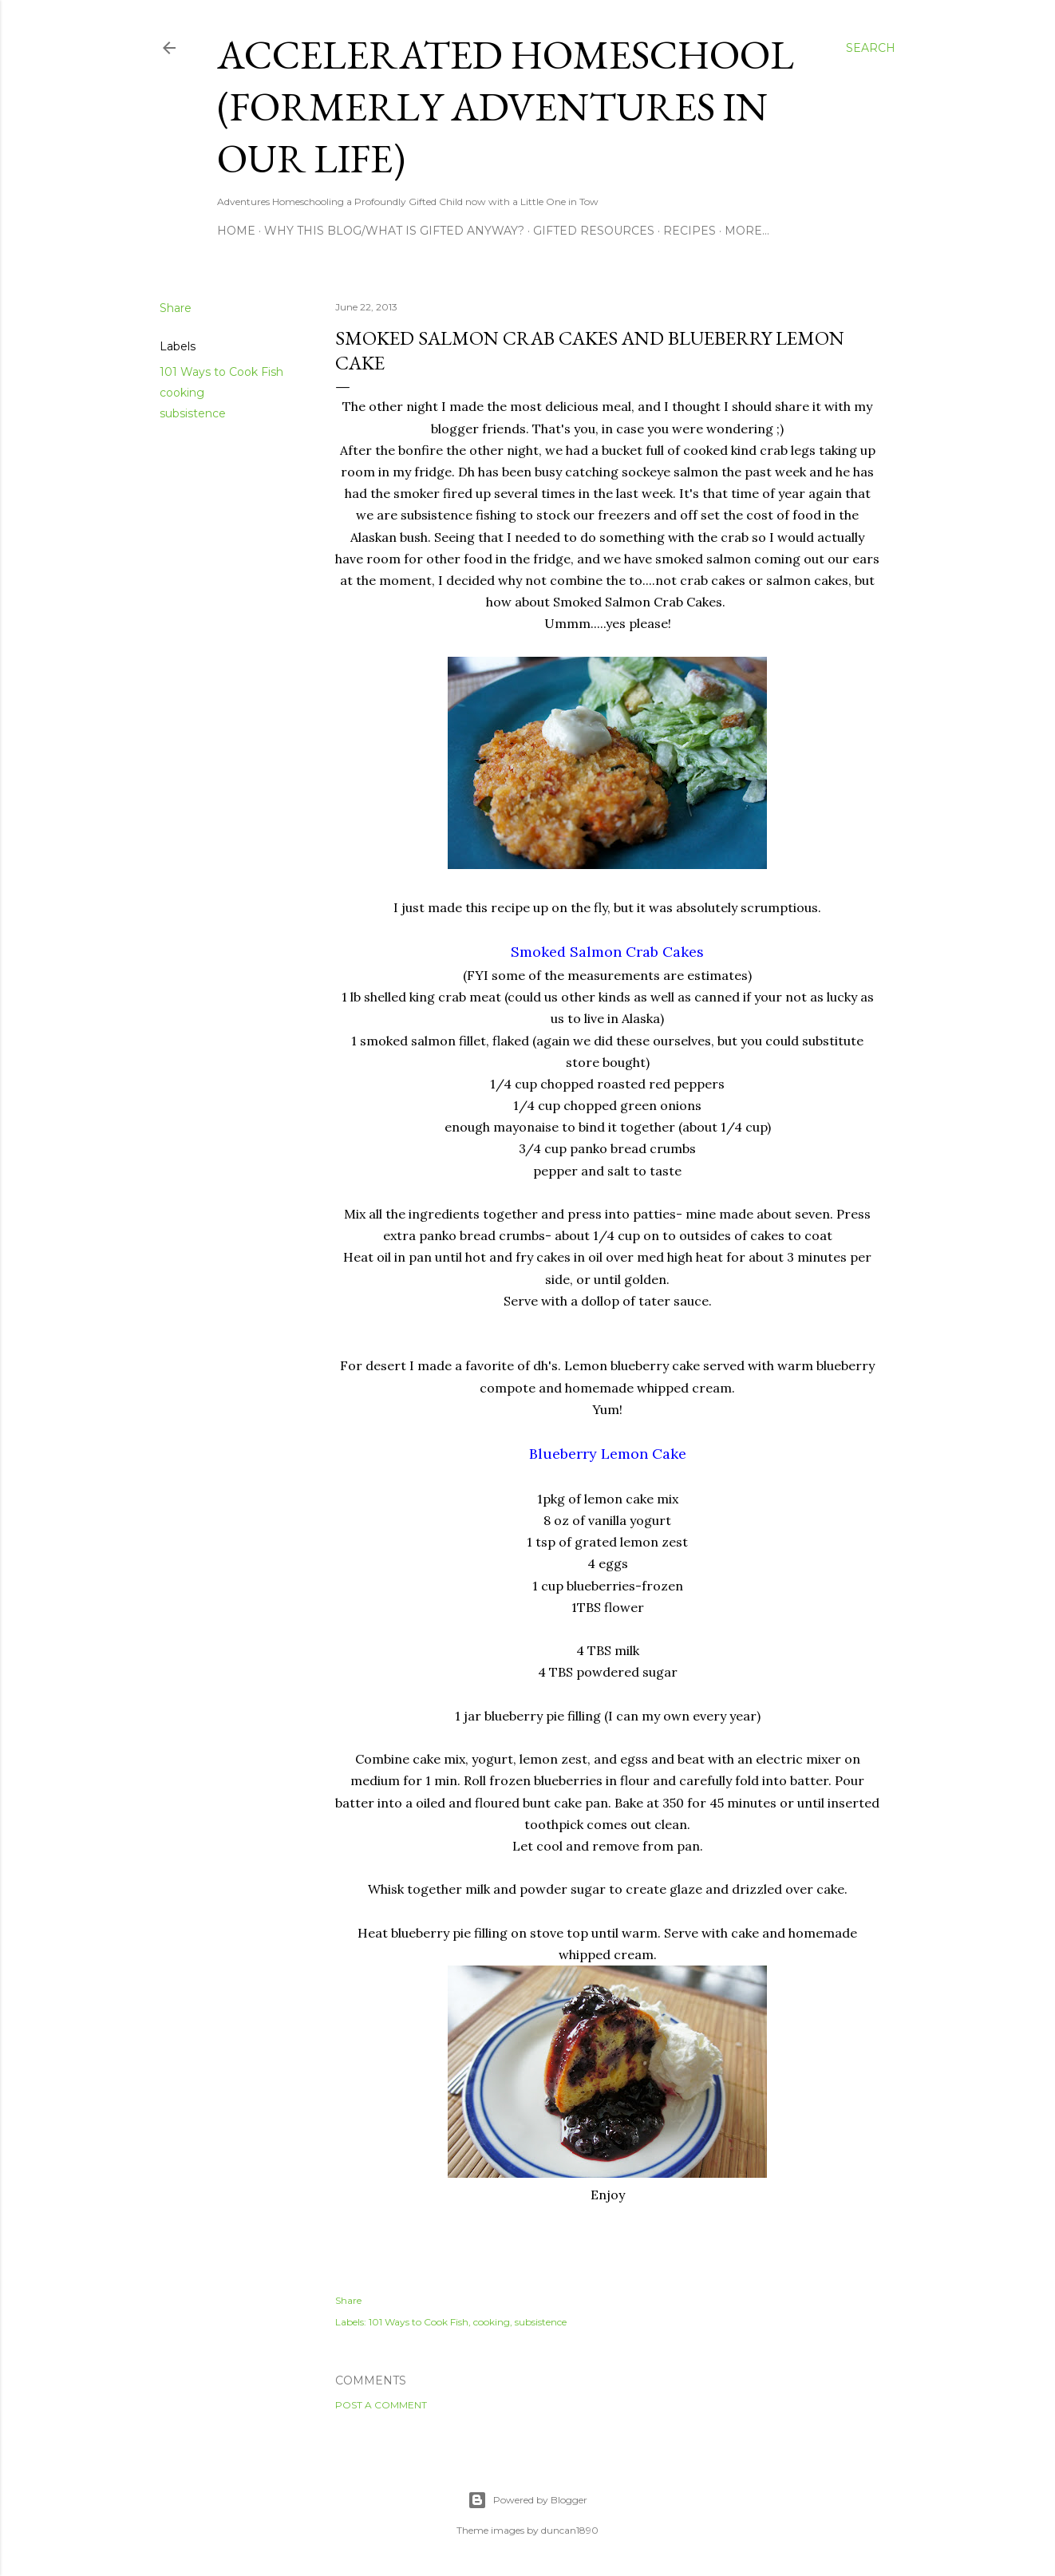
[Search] (870, 48)
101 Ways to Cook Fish (221, 372)
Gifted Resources (593, 230)
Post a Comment (381, 2405)
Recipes (689, 230)
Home (236, 230)
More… (747, 230)
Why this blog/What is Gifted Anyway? (394, 230)
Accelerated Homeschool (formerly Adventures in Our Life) (505, 106)
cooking (182, 392)
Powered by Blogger (527, 2500)
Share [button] (176, 308)
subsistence (193, 413)
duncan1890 (570, 2530)
